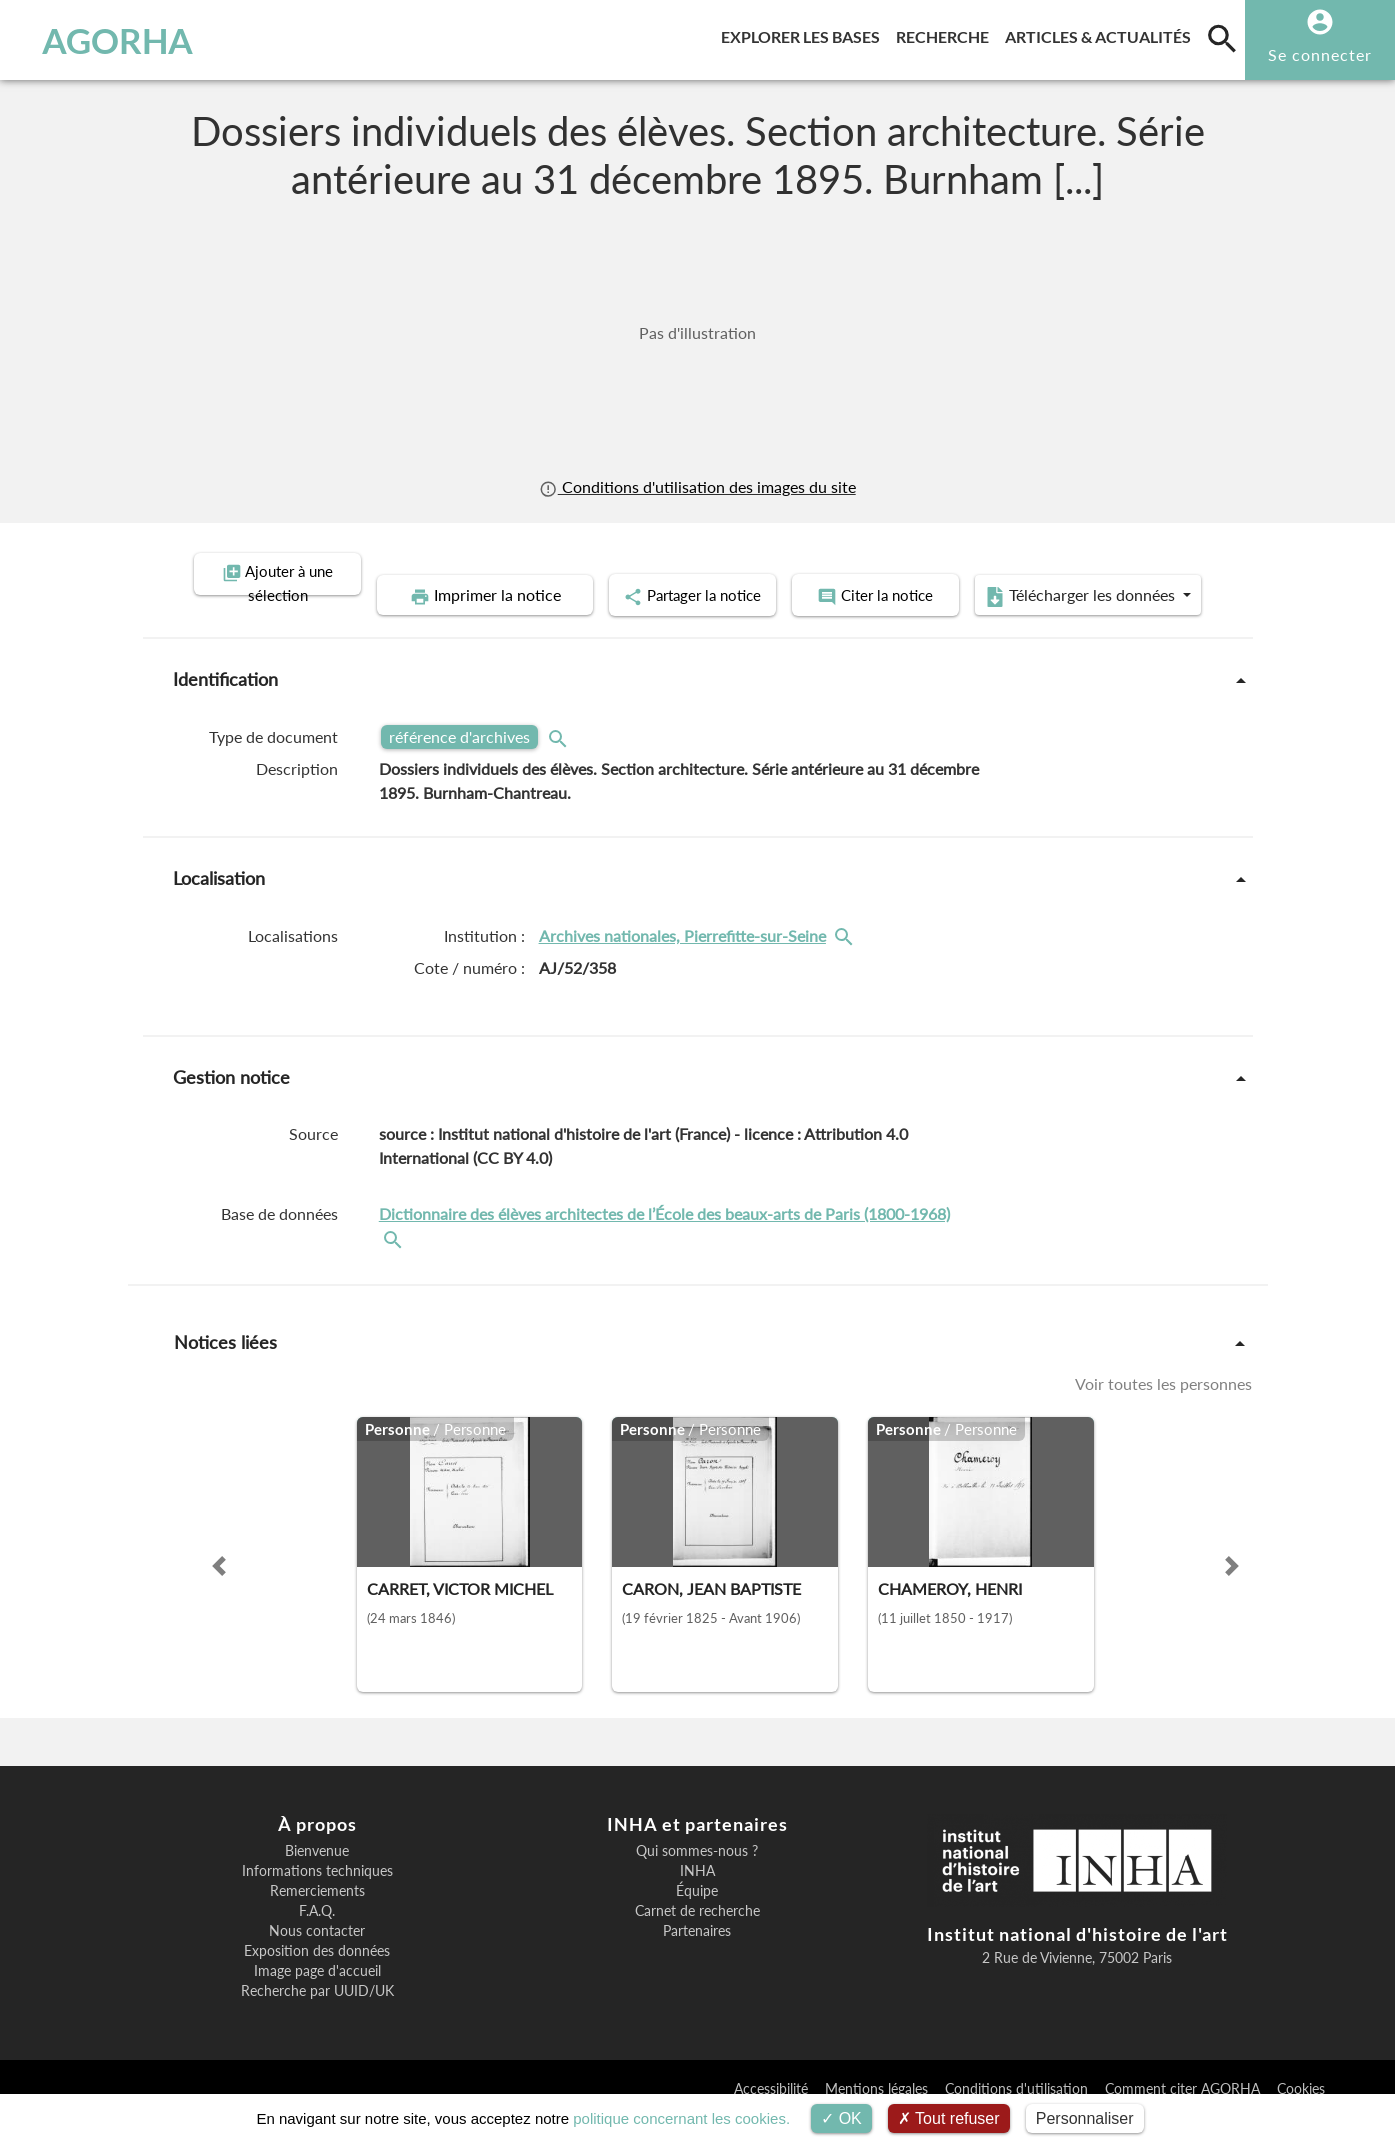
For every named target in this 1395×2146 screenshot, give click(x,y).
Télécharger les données (923, 626)
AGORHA (117, 40)
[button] (219, 1594)
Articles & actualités (1102, 33)
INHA (697, 1899)
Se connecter (1320, 54)
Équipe (697, 1919)
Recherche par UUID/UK (317, 2019)
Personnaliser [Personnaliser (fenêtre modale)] (1085, 2118)
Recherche (946, 33)
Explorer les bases (804, 33)
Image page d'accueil (317, 1999)
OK (841, 2118)
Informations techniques (317, 1899)
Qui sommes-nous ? (697, 1879)
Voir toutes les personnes (1163, 1411)
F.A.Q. (317, 1939)
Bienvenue (317, 1879)
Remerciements (317, 1919)
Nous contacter (317, 1959)
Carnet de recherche (697, 1939)
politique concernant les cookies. (681, 2118)
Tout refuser (949, 2118)
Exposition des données (317, 1979)
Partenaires (697, 1959)
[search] (1222, 38)
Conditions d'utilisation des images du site (697, 486)
